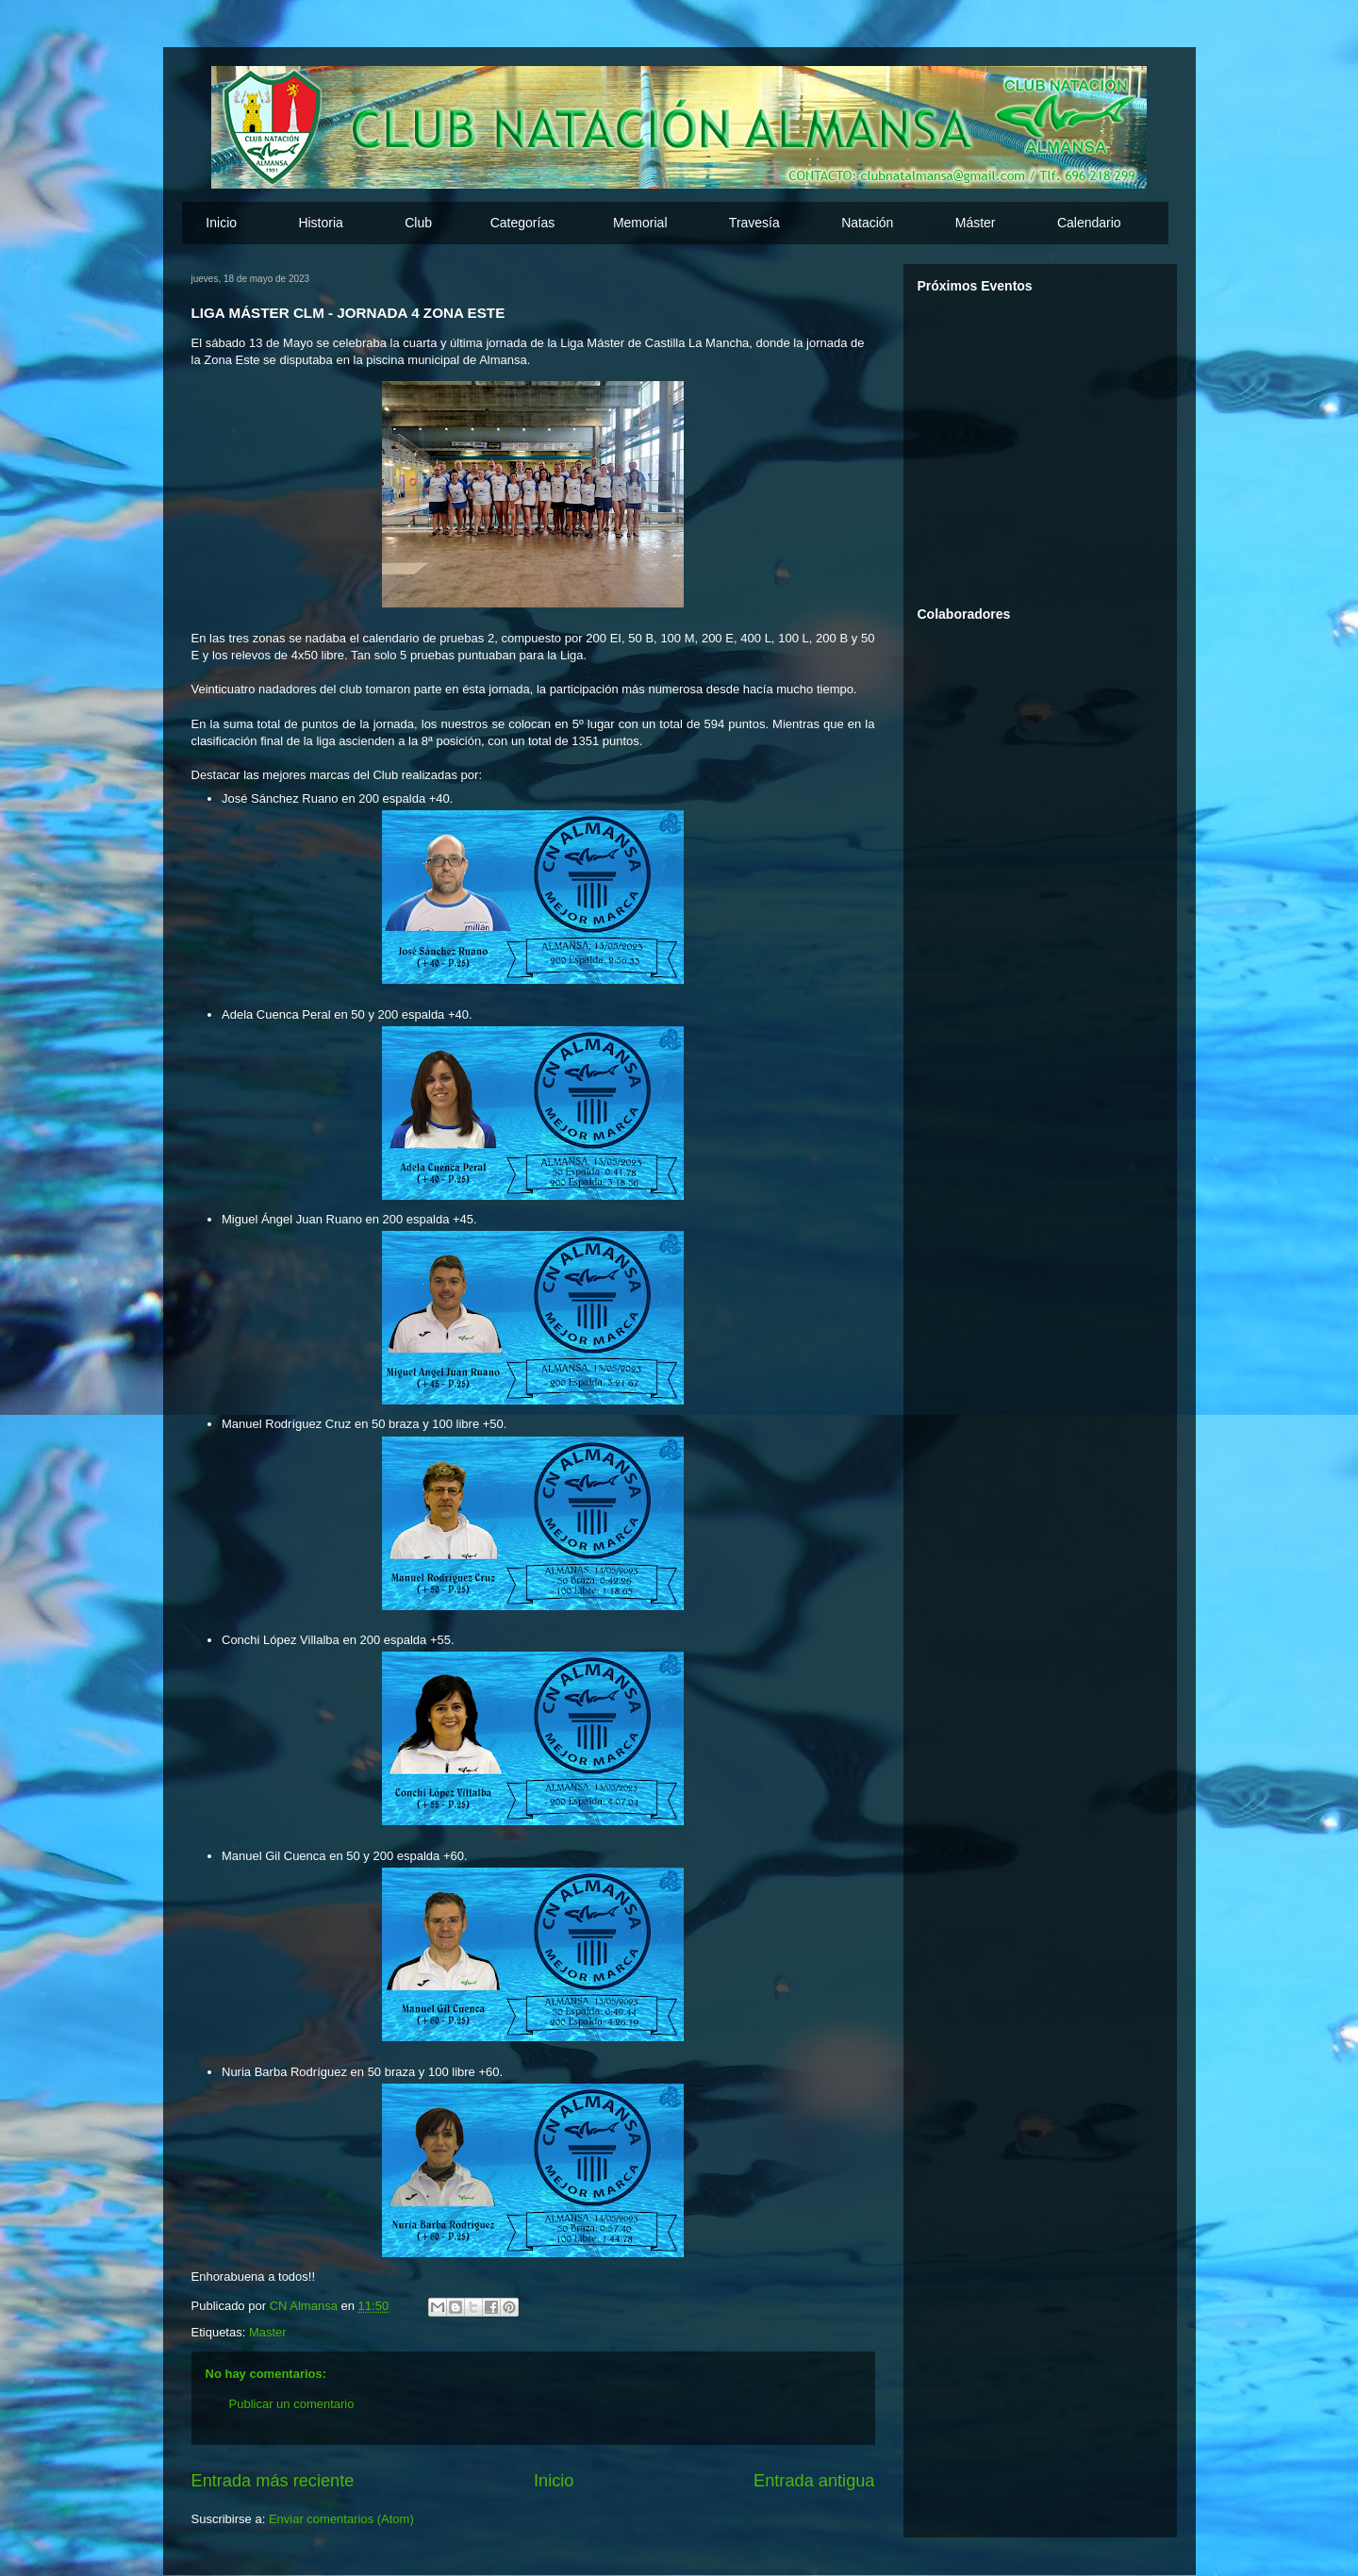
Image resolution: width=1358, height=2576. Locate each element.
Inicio (221, 222)
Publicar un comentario (292, 2404)
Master (268, 2332)
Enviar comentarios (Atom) (341, 2519)
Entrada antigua (814, 2480)
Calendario (1089, 222)
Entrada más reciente (273, 2480)
